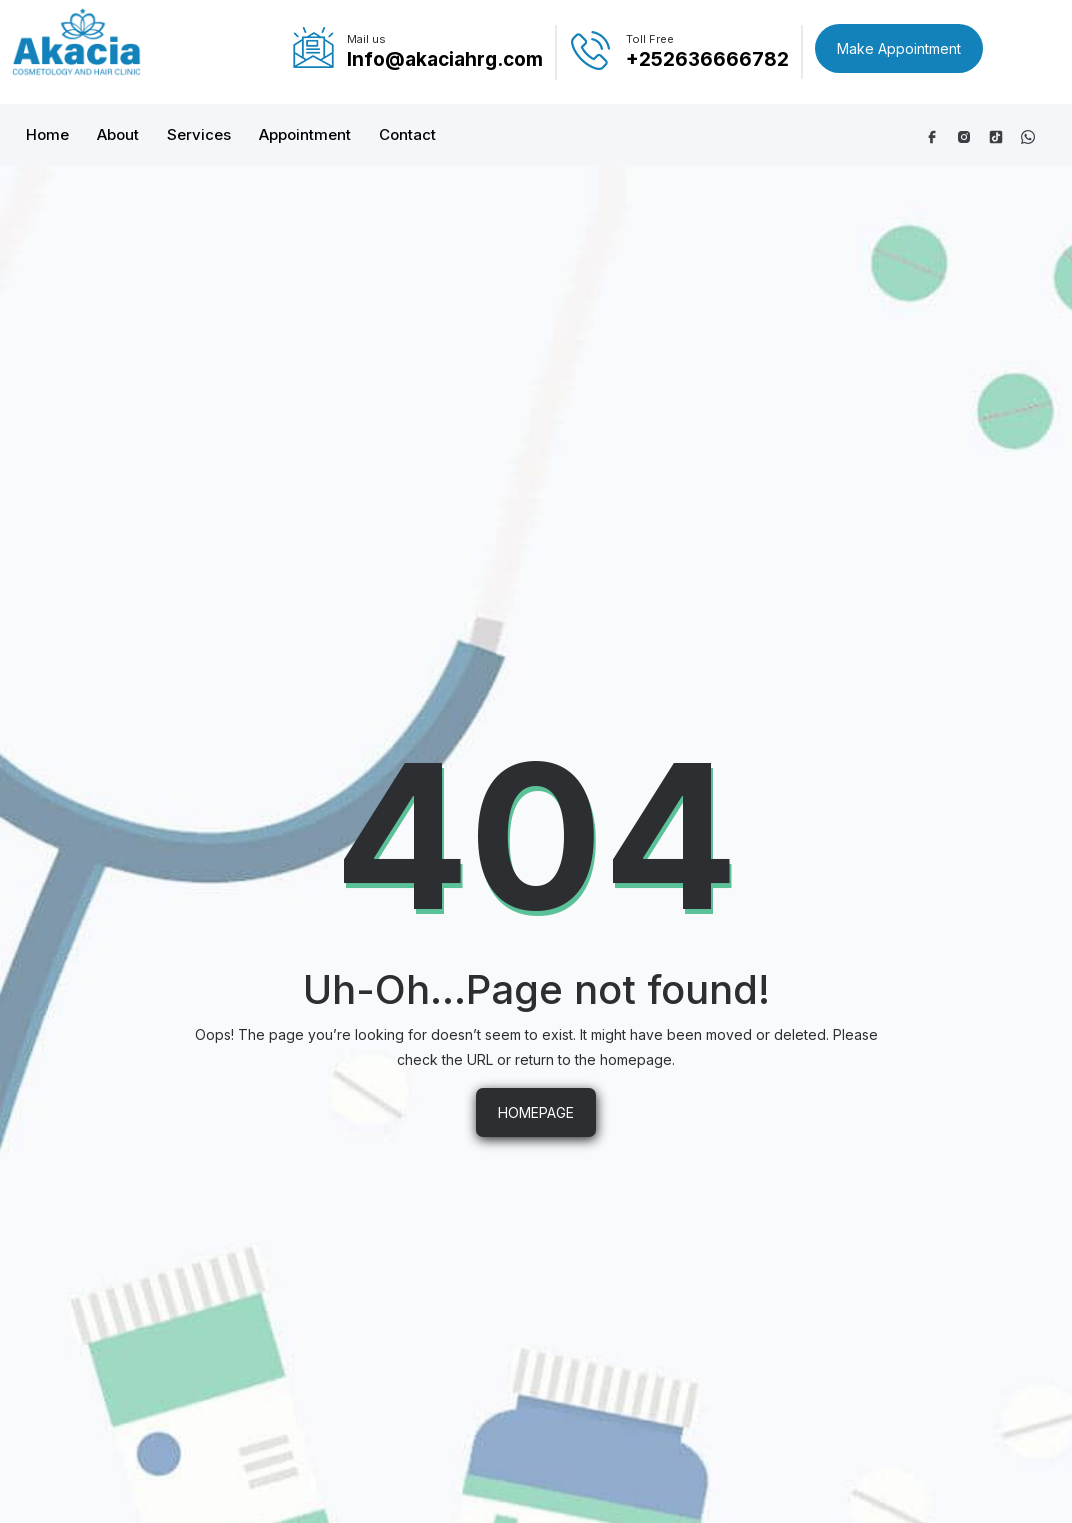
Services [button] (199, 134)
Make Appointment (899, 48)
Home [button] (47, 134)
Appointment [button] (305, 134)
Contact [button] (407, 134)
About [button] (118, 134)
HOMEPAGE (536, 1112)
